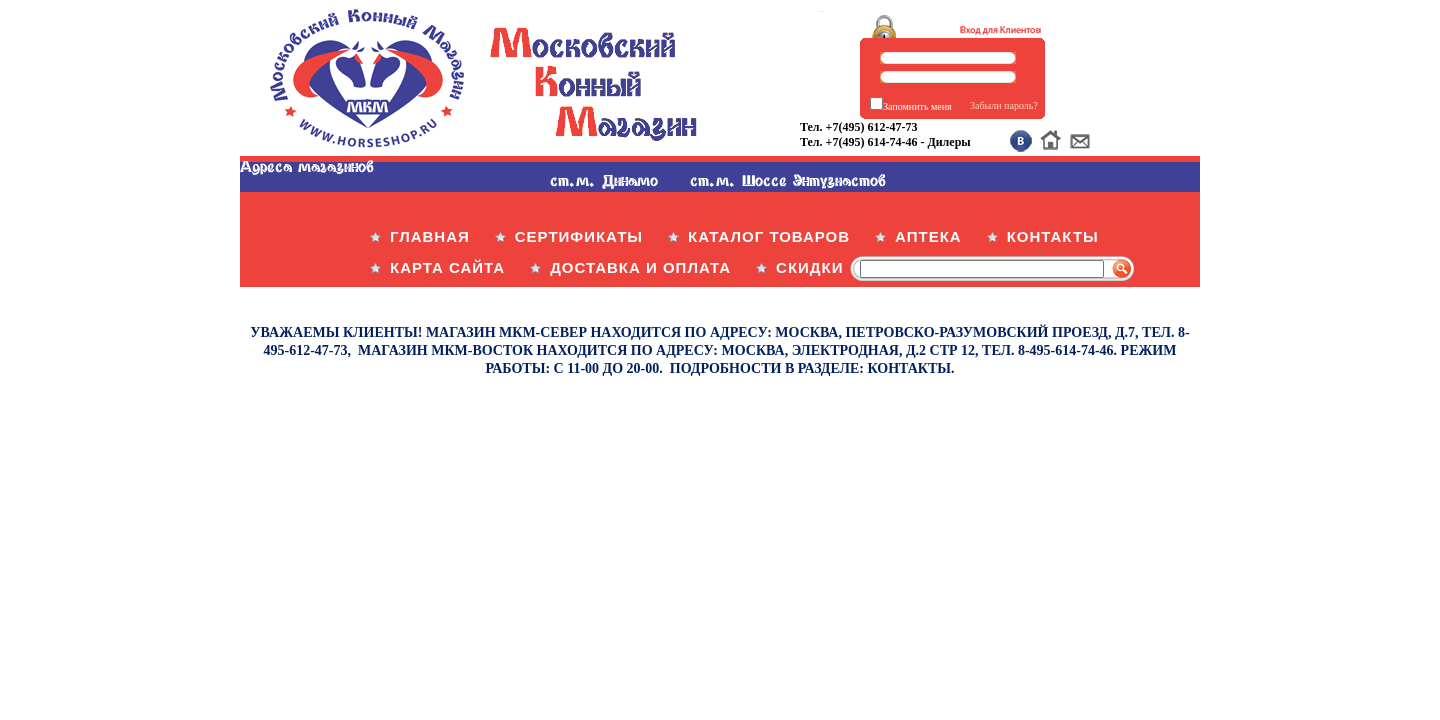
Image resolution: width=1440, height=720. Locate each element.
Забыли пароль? (1004, 105)
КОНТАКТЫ (1053, 236)
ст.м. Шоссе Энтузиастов (788, 180)
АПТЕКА (928, 236)
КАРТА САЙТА (447, 267)
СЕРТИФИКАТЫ (579, 236)
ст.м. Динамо (604, 180)
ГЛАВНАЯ (430, 236)
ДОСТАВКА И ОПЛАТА (640, 267)
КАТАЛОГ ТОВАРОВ (769, 236)
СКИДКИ (809, 267)
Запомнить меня (917, 106)
